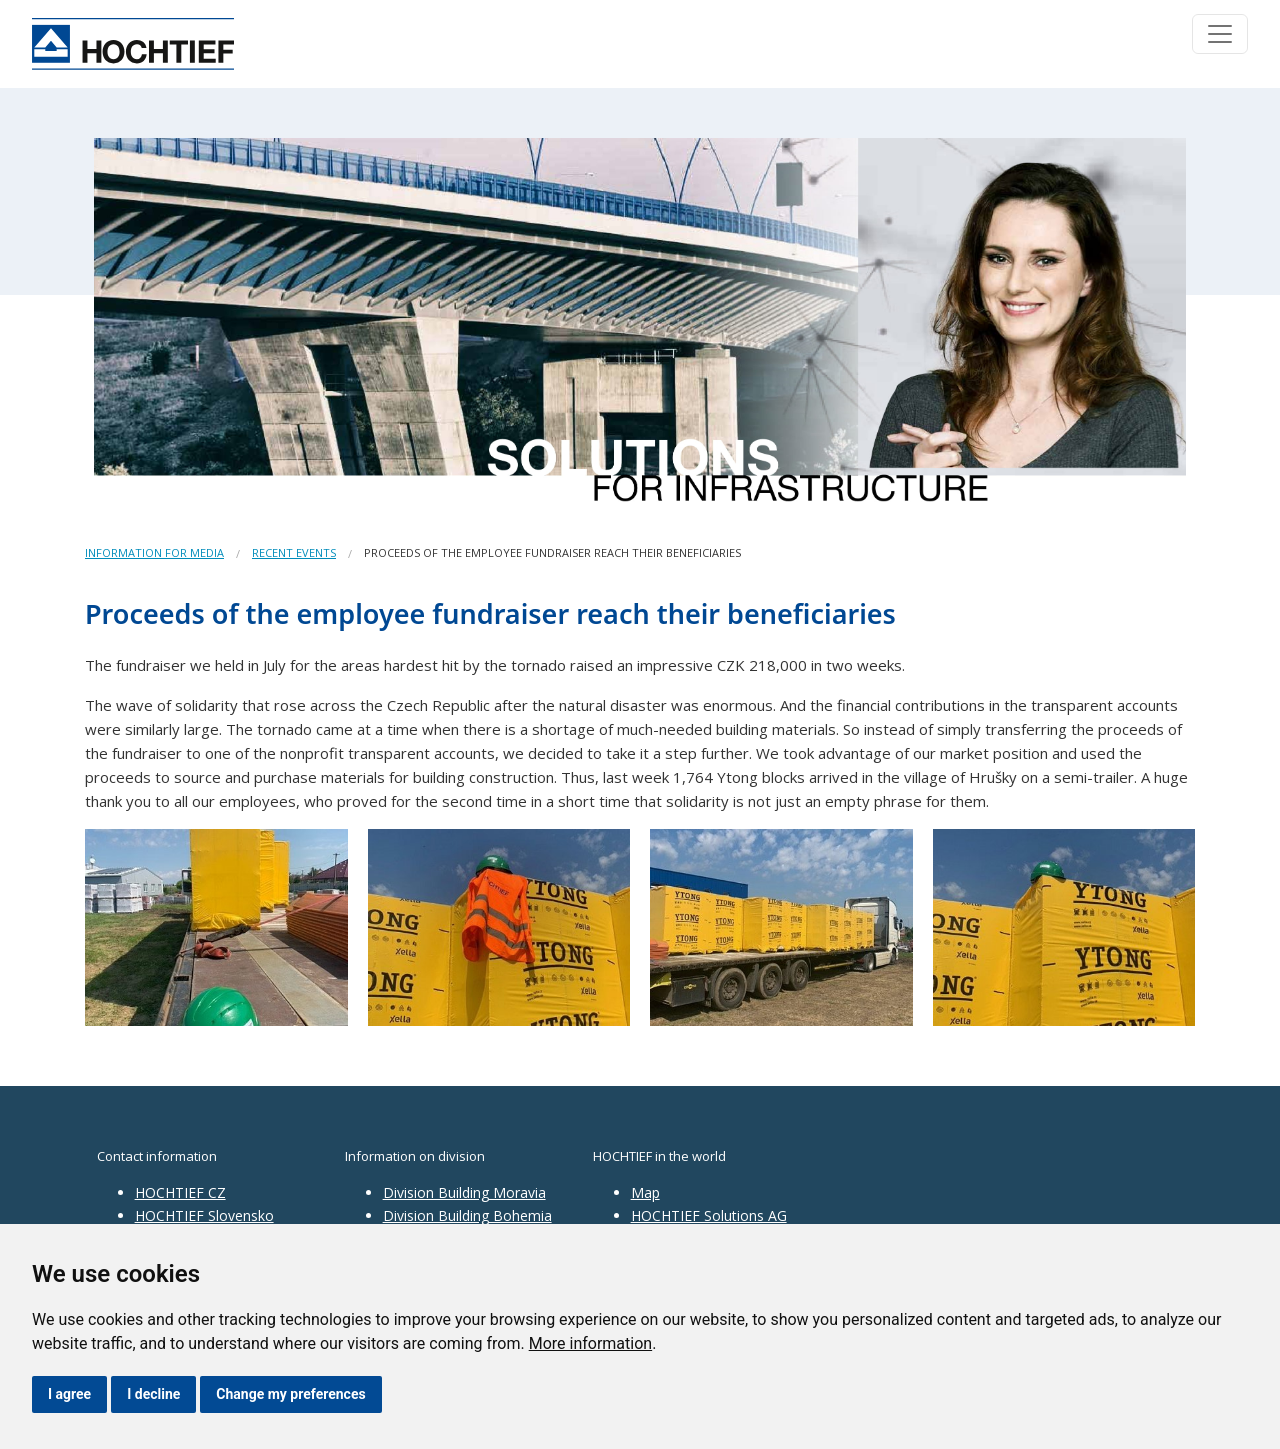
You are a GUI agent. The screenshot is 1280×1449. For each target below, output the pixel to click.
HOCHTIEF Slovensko (204, 1215)
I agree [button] (69, 1394)
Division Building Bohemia (467, 1215)
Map (645, 1192)
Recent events (294, 552)
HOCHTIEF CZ (180, 1192)
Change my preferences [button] (290, 1394)
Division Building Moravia (464, 1192)
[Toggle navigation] (1220, 34)
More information (590, 1343)
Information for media (154, 552)
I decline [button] (153, 1394)
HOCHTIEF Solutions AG (709, 1215)
